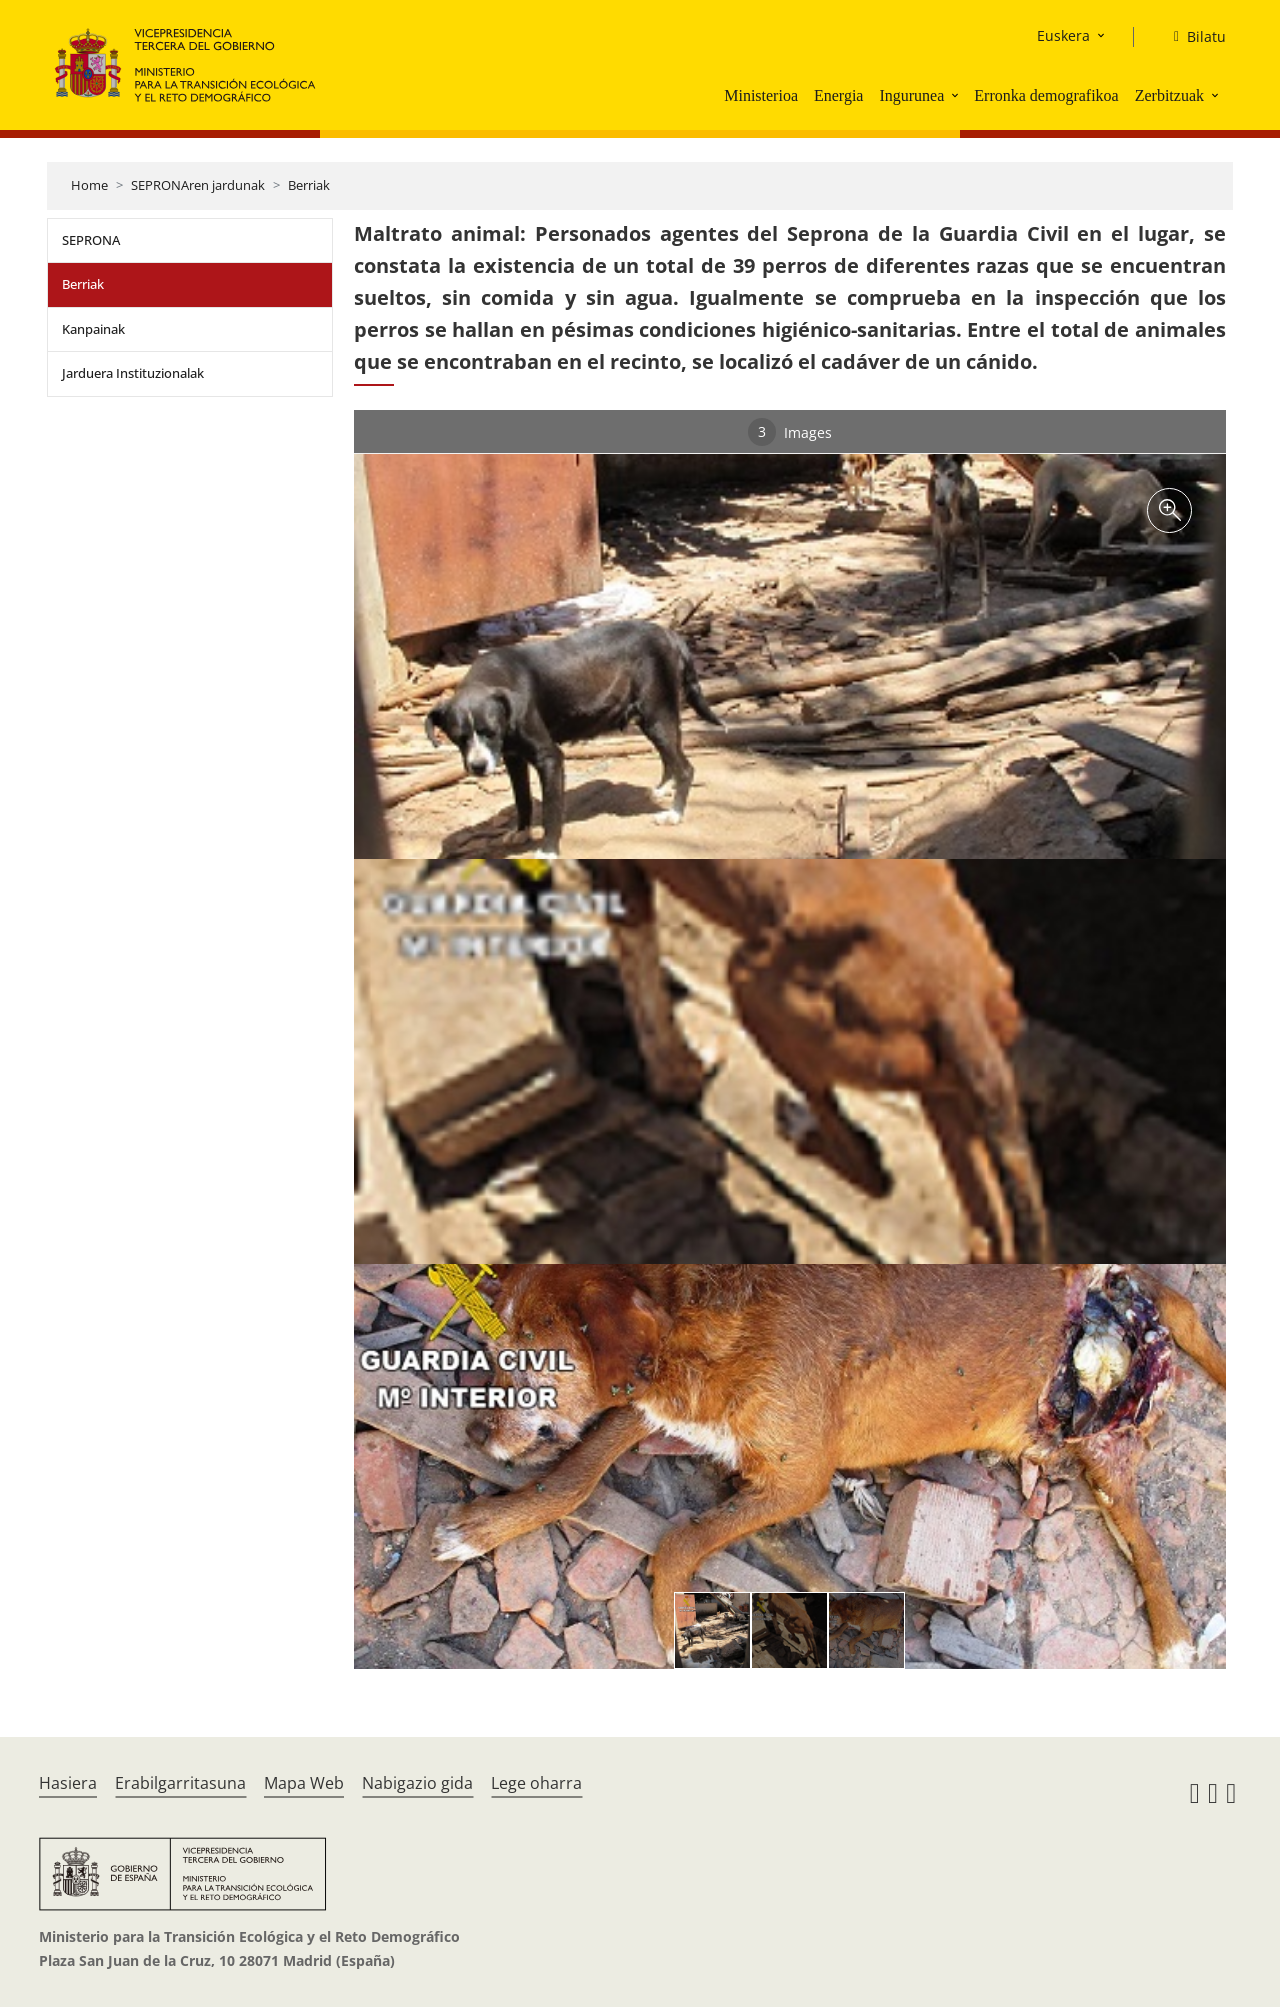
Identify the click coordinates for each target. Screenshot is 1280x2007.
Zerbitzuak (1169, 95)
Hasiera (68, 1783)
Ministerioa (761, 95)
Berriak (309, 185)
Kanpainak (93, 329)
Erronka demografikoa (1046, 95)
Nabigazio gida (417, 1783)
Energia (838, 95)
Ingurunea (911, 95)
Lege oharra (536, 1783)
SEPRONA (91, 240)
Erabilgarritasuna (180, 1783)
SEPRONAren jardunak (198, 185)
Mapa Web (304, 1783)
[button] (957, 95)
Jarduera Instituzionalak (133, 373)
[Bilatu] (1192, 37)
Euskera (1063, 35)
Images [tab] (790, 432)
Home (89, 185)
